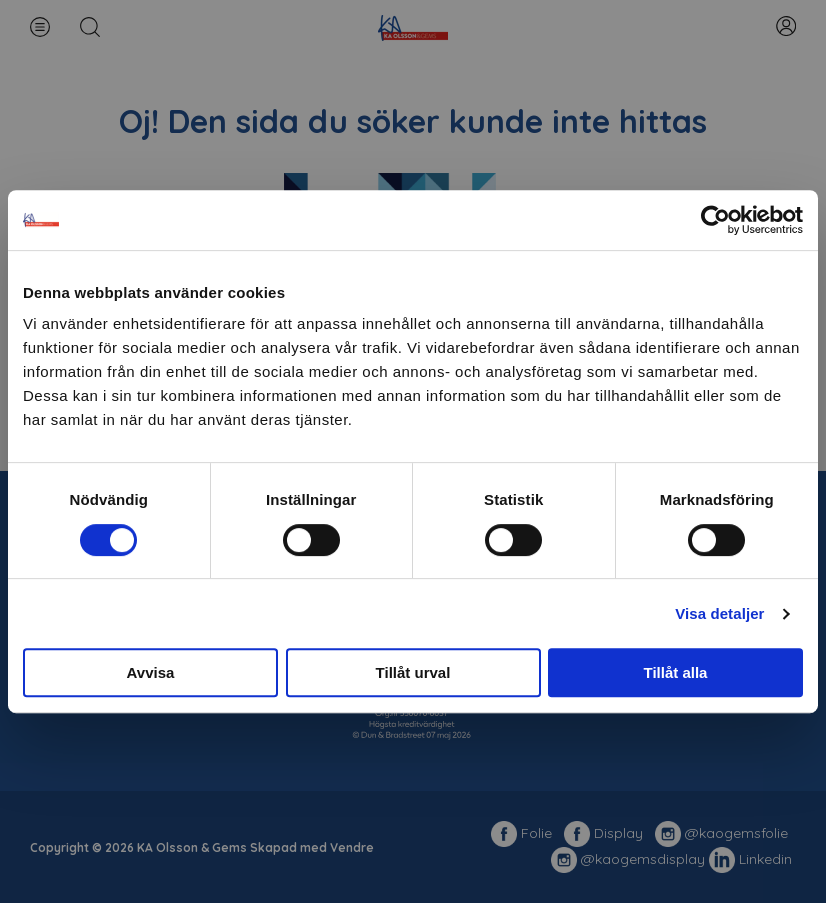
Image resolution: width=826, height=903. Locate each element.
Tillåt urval (413, 672)
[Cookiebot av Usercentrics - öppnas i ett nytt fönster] (715, 220)
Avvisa (151, 672)
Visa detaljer (719, 613)
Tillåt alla (676, 672)
